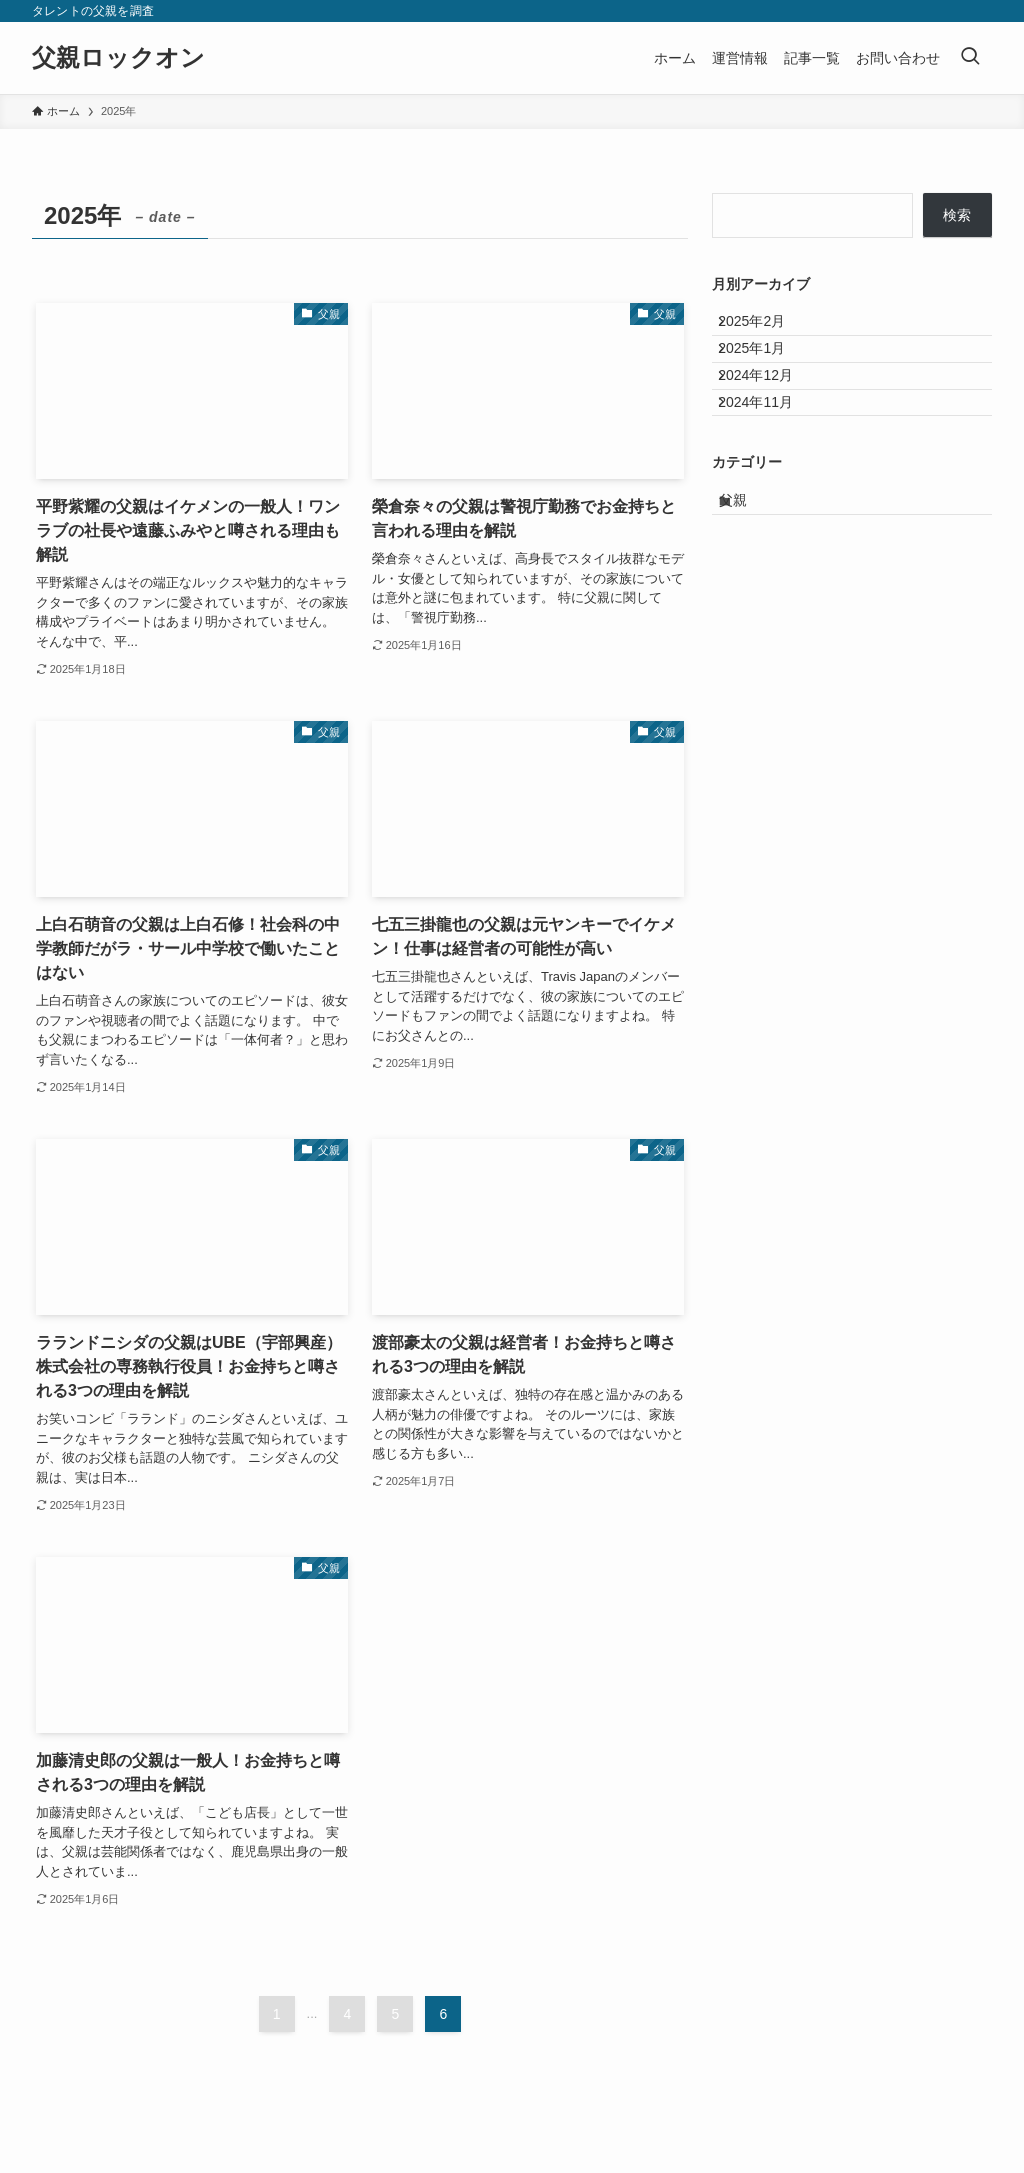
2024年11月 (770, 453)
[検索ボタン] (970, 58)
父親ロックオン (118, 58)
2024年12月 (770, 412)
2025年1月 (766, 370)
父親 (751, 566)
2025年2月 (766, 329)
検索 (957, 215)
